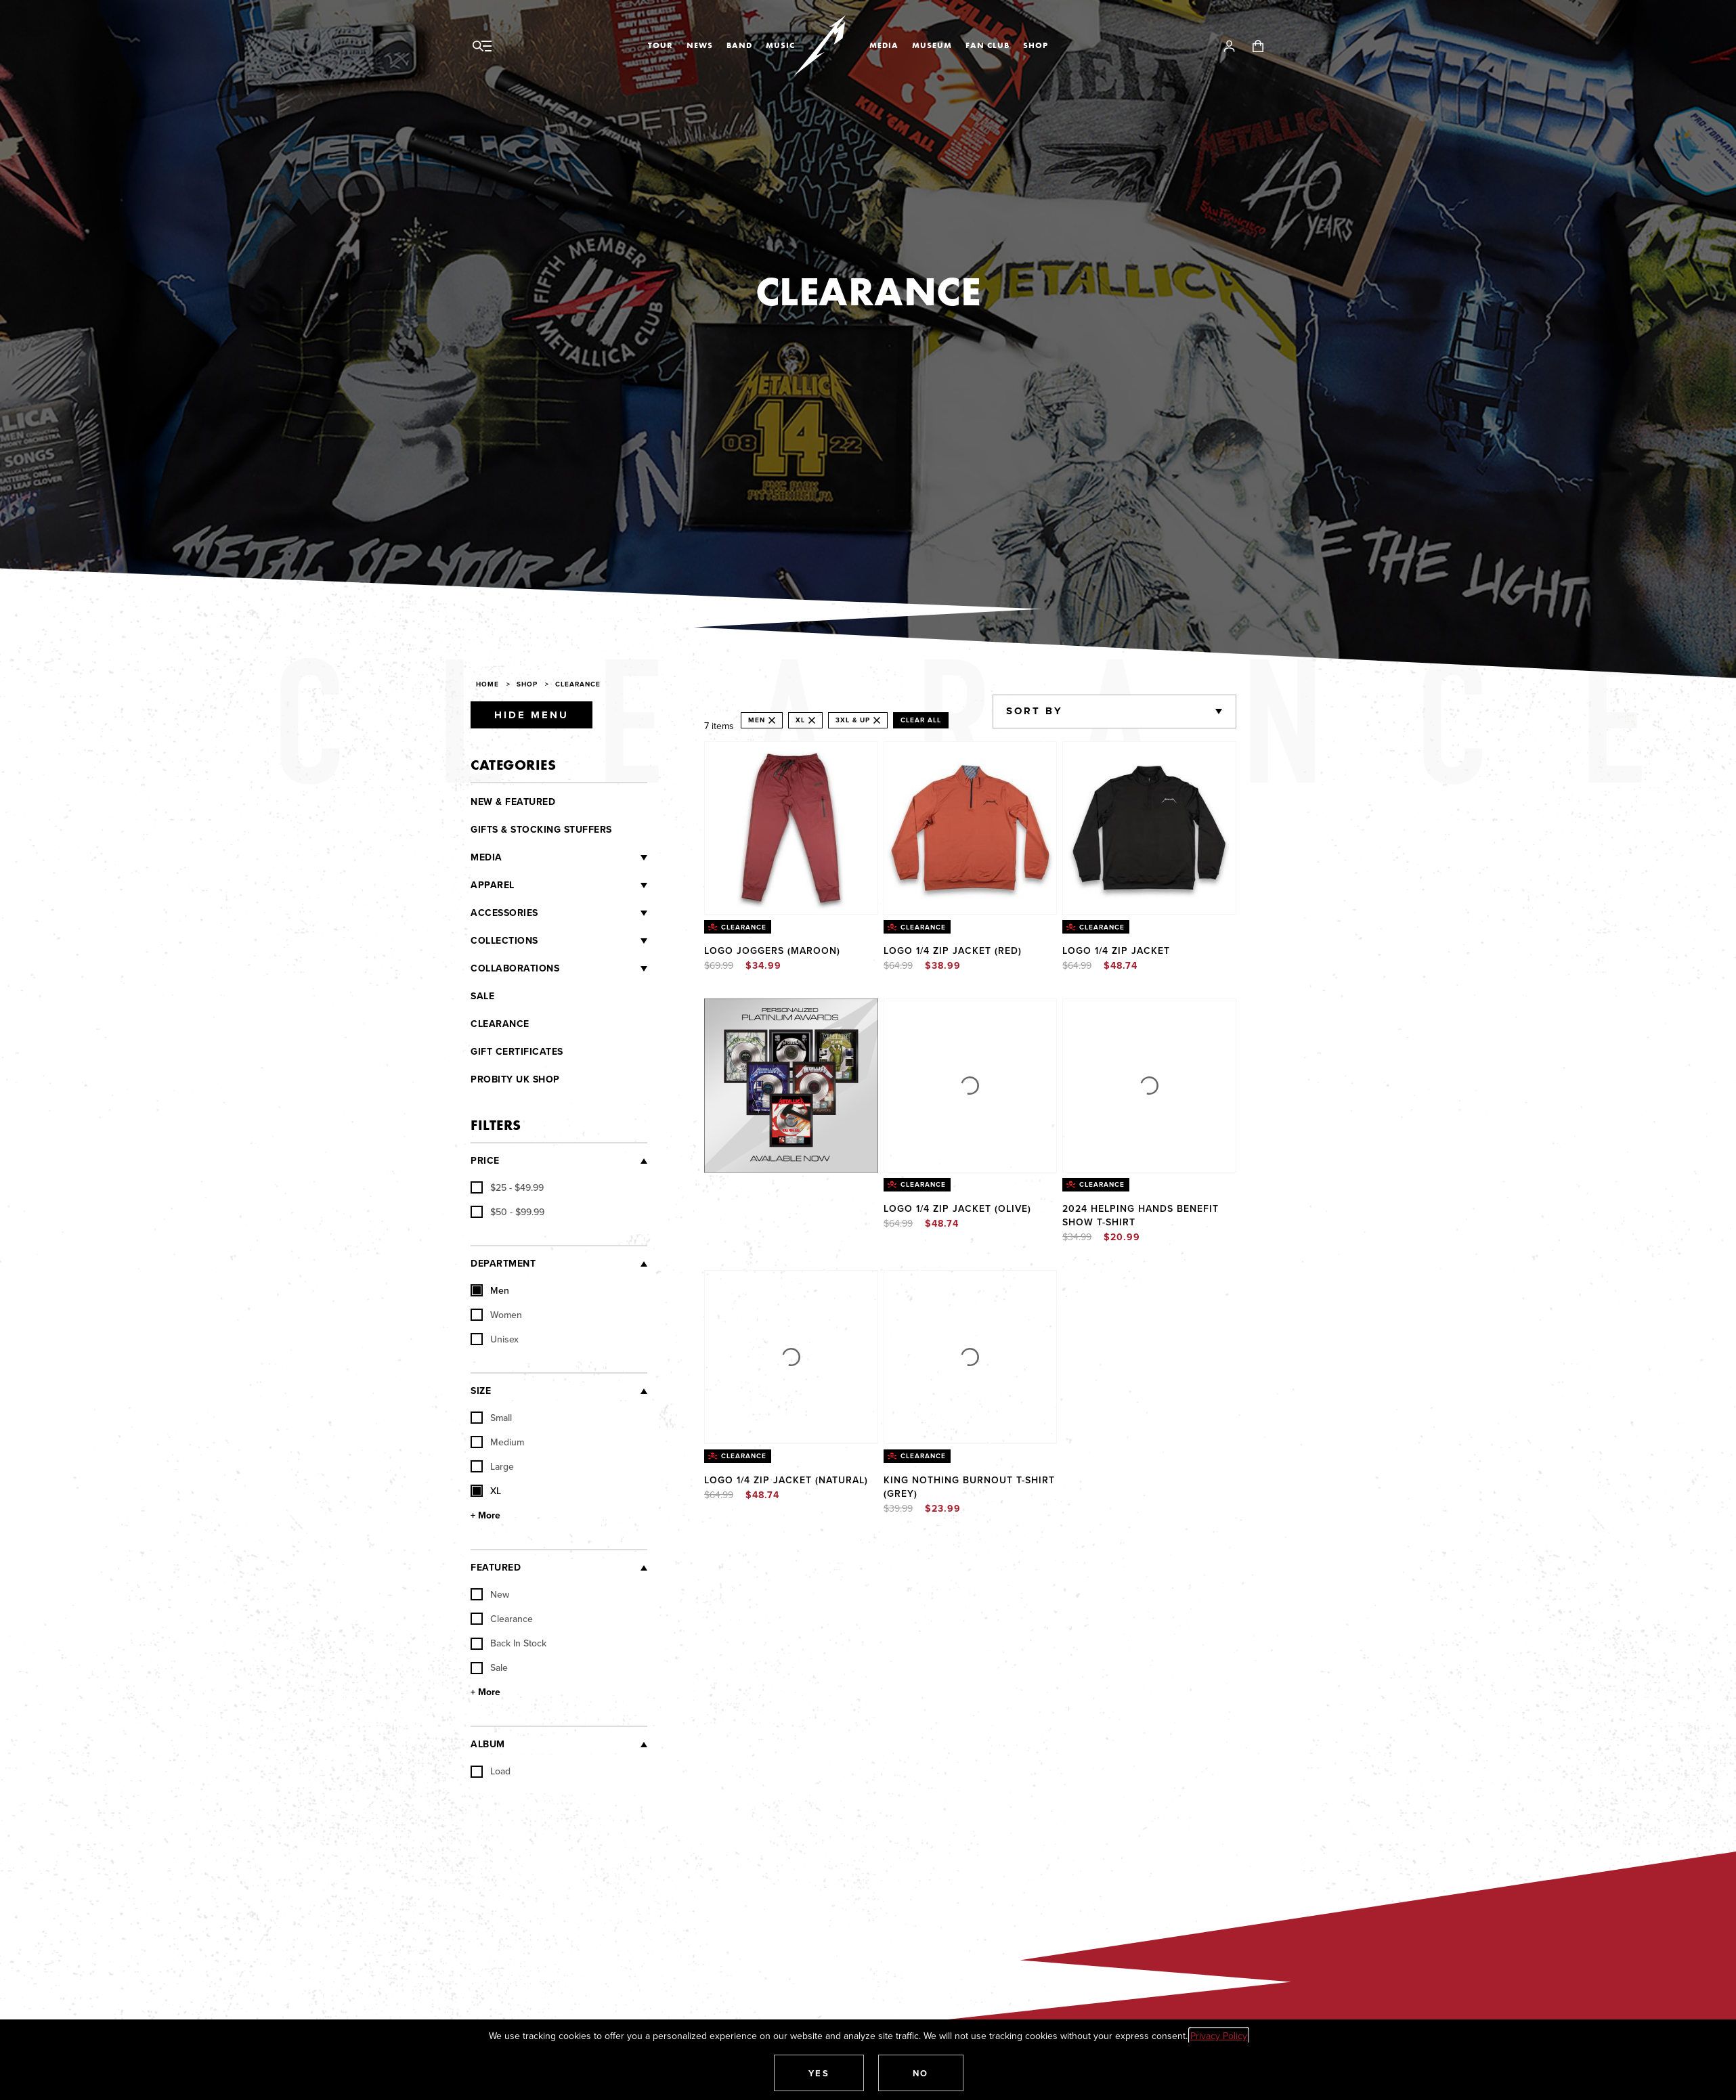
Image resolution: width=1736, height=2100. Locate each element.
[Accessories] (593, 913)
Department (503, 1263)
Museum (932, 45)
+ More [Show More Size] (485, 1516)
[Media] (575, 858)
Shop (1035, 45)
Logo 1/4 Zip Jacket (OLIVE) (957, 1208)
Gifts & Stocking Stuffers (541, 830)
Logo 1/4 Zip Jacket (1116, 950)
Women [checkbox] (496, 1314)
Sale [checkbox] (489, 1667)
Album (488, 1744)
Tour (660, 45)
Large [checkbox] (492, 1466)
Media (883, 45)
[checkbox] (507, 1187)
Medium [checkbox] (497, 1442)
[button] (819, 2073)
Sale (482, 996)
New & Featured (513, 802)
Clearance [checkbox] (502, 1618)
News (700, 45)
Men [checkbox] (490, 1290)
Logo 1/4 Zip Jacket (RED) (953, 950)
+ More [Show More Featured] (485, 1692)
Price (485, 1161)
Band (739, 45)
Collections (504, 941)
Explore (805, 1012)
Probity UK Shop (515, 1079)
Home (487, 684)
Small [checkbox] (491, 1417)
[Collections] (593, 941)
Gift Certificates (517, 1052)
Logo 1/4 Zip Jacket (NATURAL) (786, 1480)
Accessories (504, 913)
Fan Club (987, 45)
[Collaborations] (603, 969)
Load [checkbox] (491, 1771)
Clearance (578, 684)
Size (481, 1391)
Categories (513, 765)
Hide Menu (531, 714)
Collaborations (515, 968)
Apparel (493, 885)
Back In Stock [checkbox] (508, 1643)
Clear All (920, 720)
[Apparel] (581, 885)
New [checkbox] (490, 1594)
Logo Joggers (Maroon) (772, 950)
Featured (496, 1567)
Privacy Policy (1218, 2035)
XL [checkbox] (486, 1490)
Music (780, 45)
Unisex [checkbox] (495, 1339)
